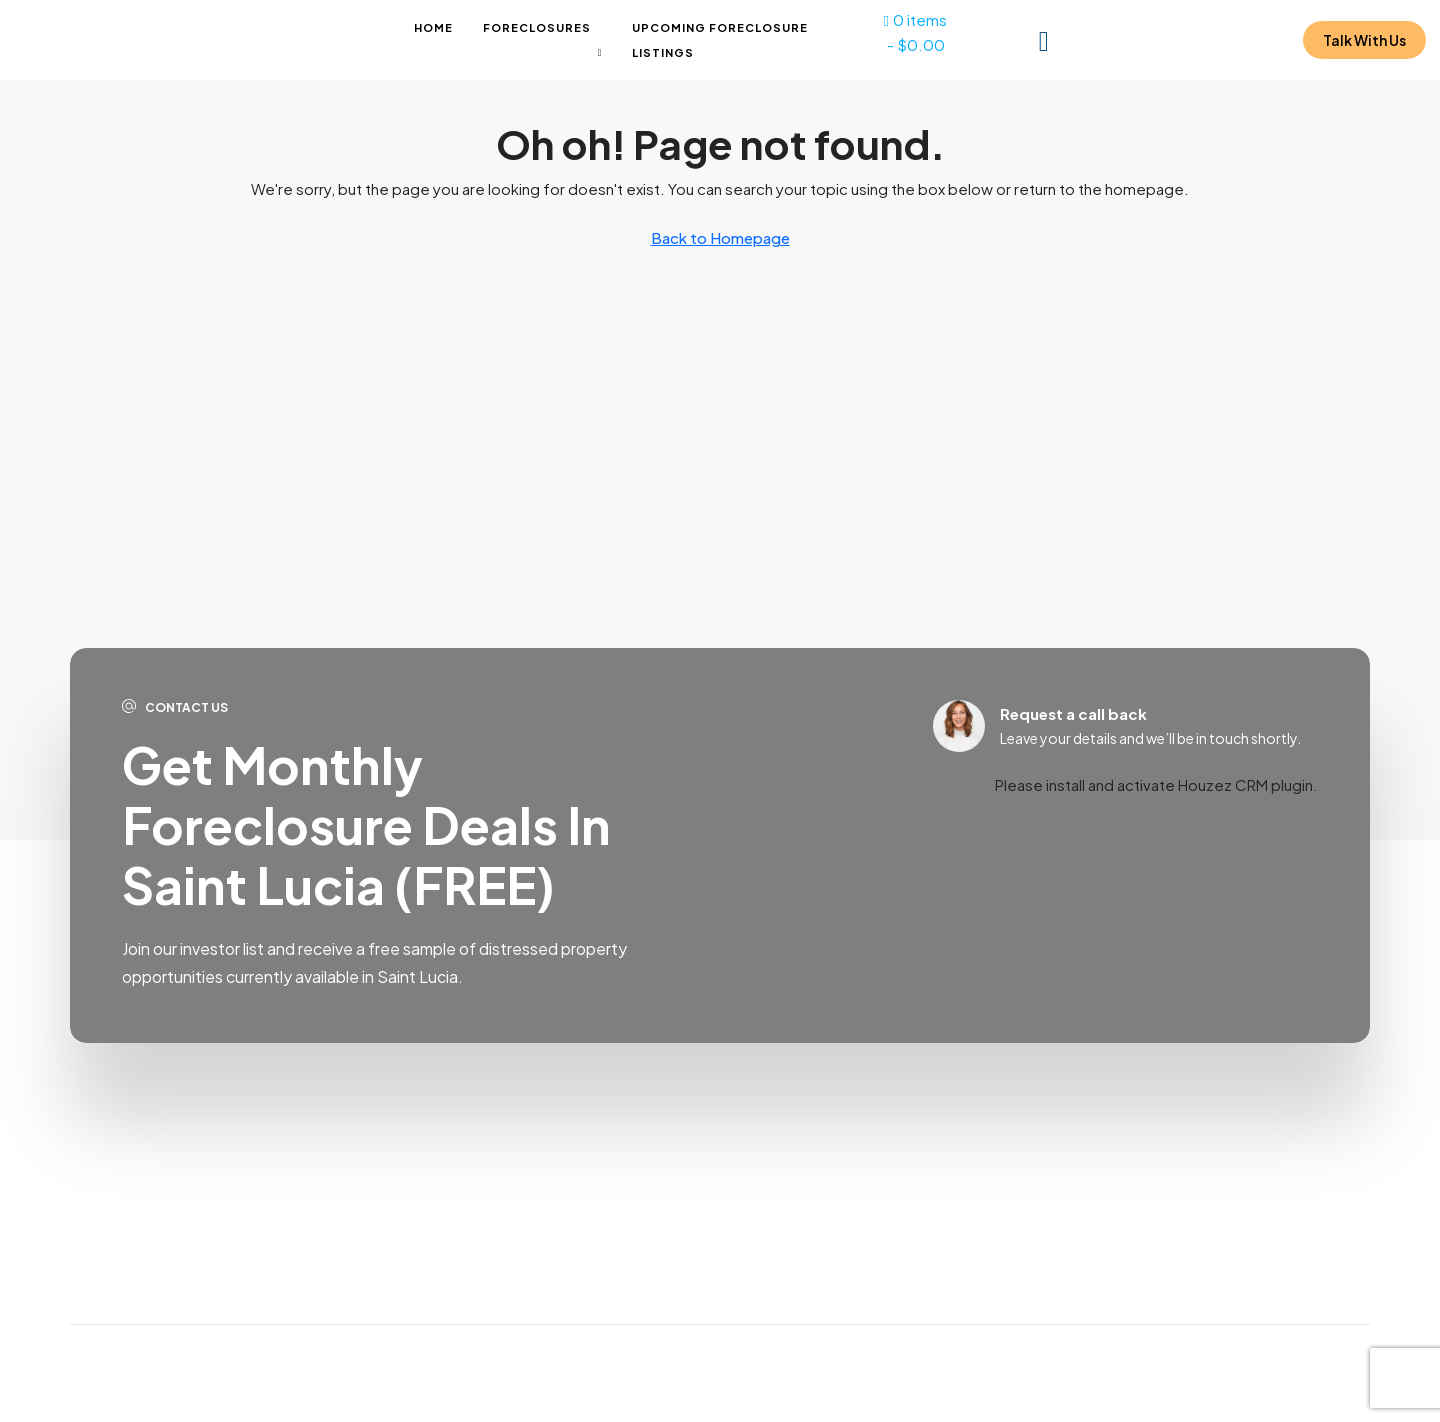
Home (433, 27)
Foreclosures (537, 27)
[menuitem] (1044, 40)
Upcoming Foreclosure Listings (720, 40)
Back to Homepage (720, 237)
